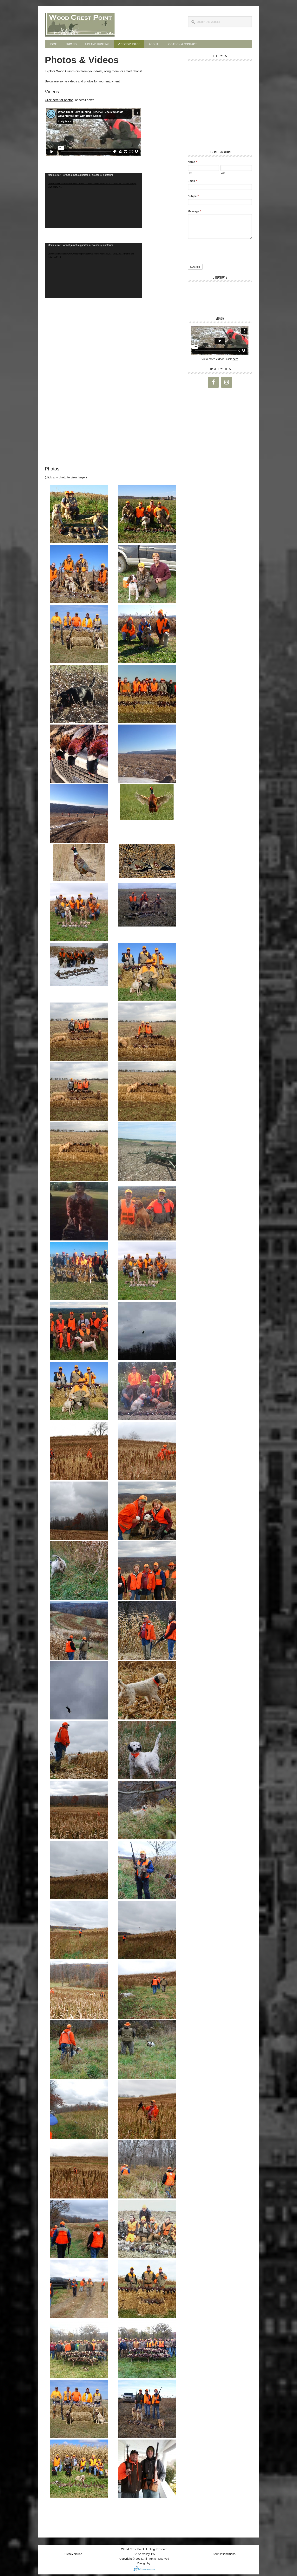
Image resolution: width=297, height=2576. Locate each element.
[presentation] (217, 250)
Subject (193, 196)
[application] (93, 200)
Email (192, 181)
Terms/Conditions (224, 2554)
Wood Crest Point (80, 25)
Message (194, 211)
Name (192, 161)
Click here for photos (59, 100)
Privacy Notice (72, 2554)
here (235, 359)
